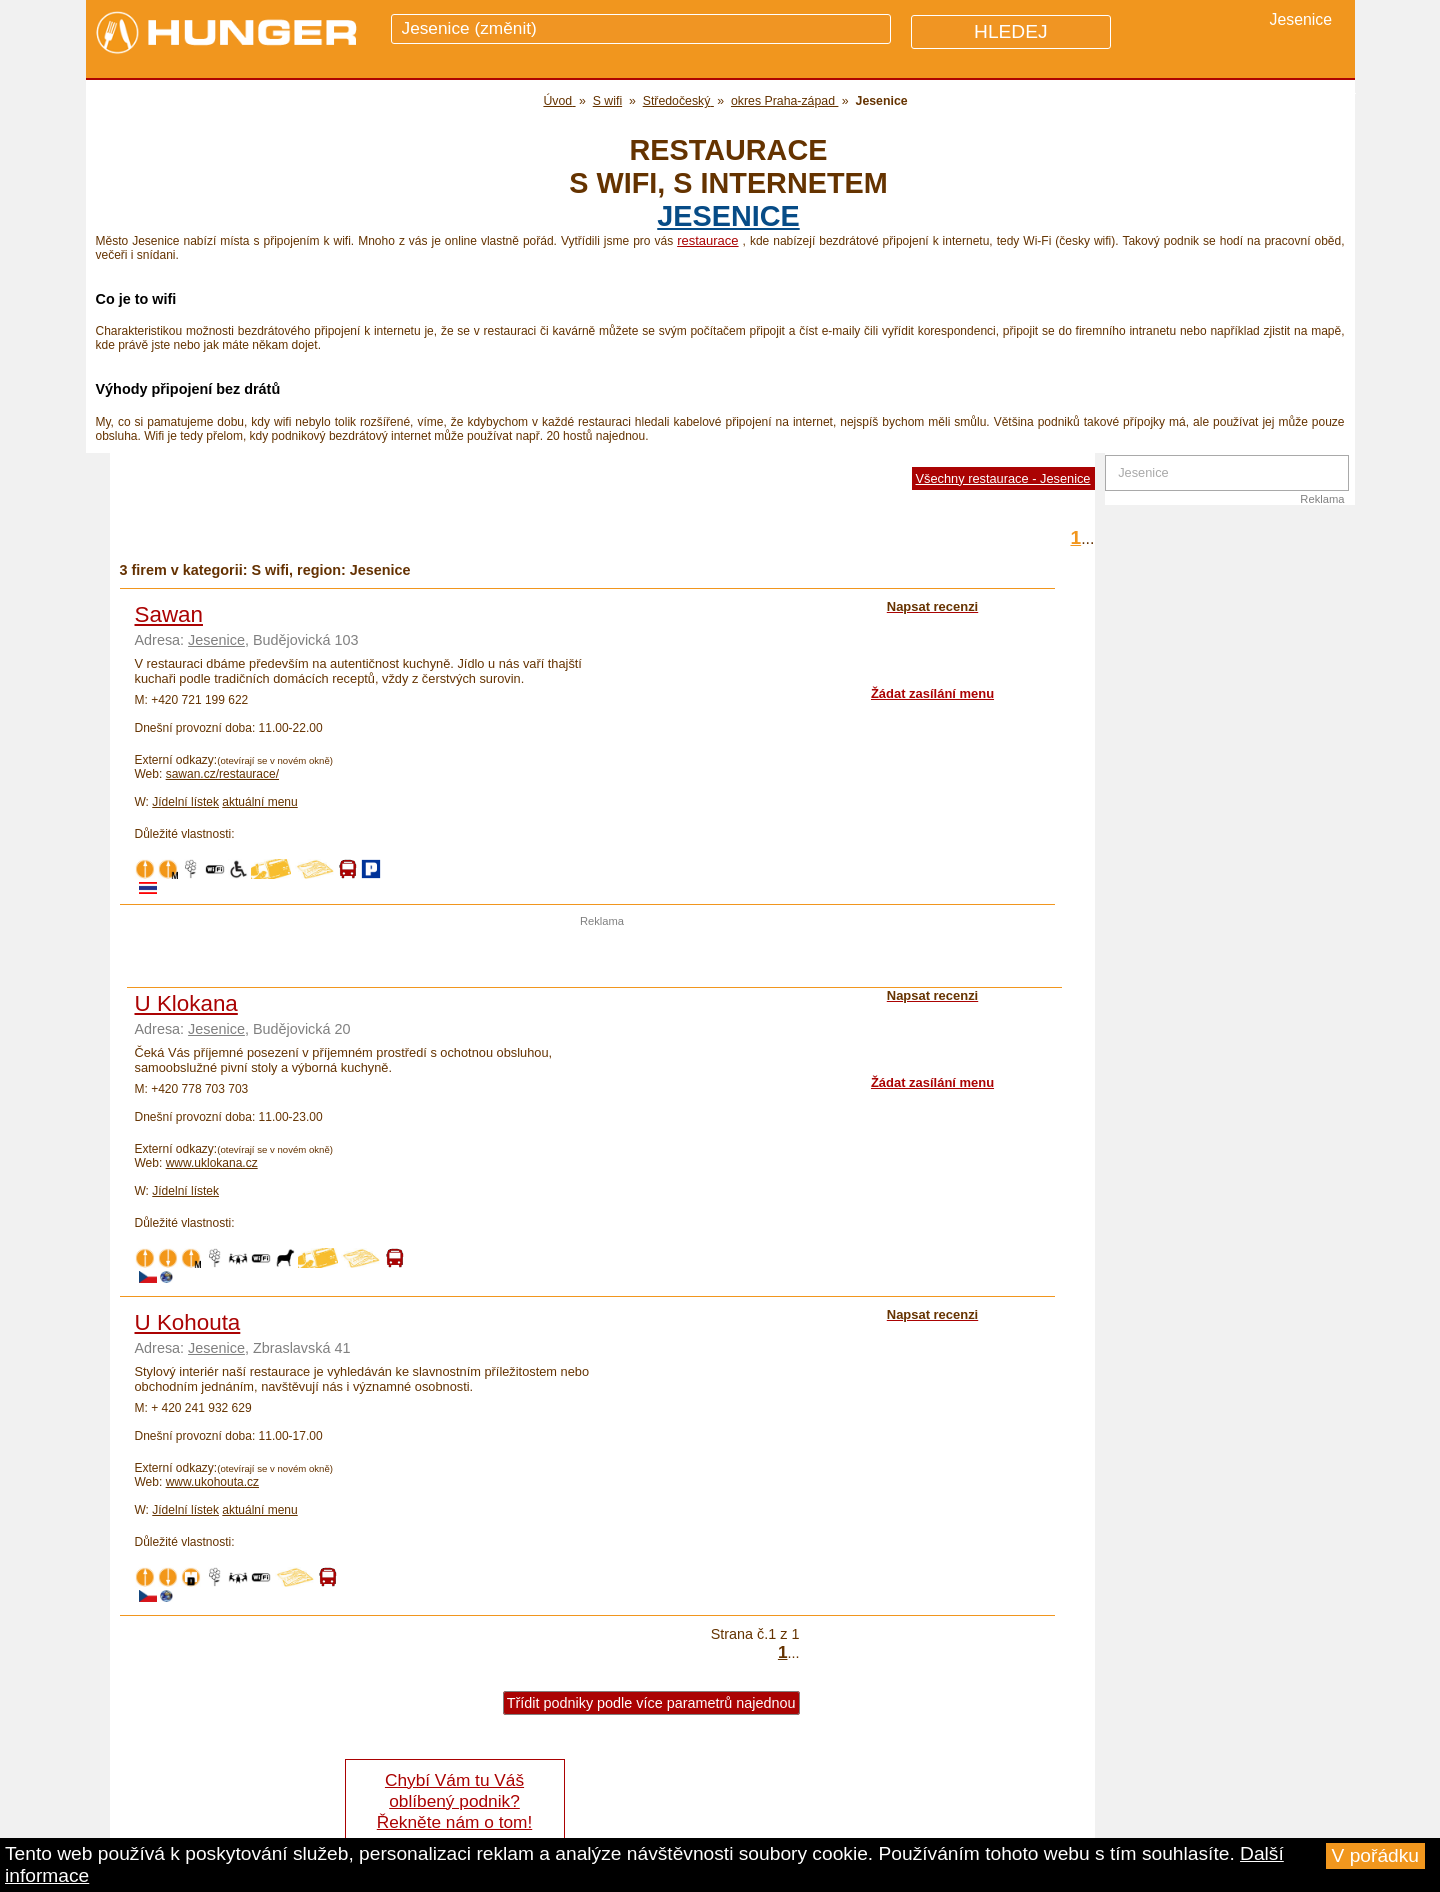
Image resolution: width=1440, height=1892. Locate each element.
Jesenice (728, 216)
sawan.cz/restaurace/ (222, 774)
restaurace (707, 240)
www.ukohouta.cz (212, 1482)
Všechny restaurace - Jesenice (1003, 478)
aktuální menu (259, 802)
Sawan (169, 614)
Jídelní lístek (185, 802)
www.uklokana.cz (212, 1163)
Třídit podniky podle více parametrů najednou (651, 1703)
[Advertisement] (602, 957)
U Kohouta (188, 1322)
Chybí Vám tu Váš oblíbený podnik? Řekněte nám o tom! (454, 1801)
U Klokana (186, 1003)
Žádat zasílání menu (932, 693)
